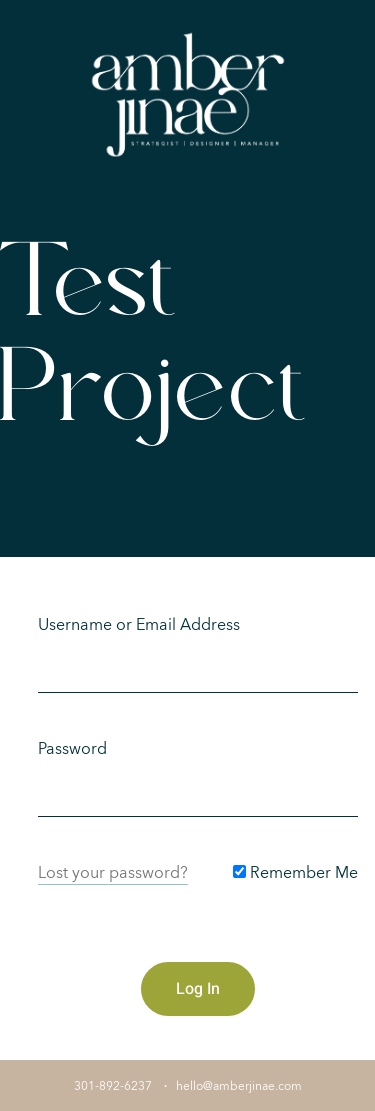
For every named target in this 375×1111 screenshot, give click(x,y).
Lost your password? (113, 873)
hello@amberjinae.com (239, 1086)
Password (72, 749)
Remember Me (295, 873)
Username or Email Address (139, 625)
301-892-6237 (113, 1086)
